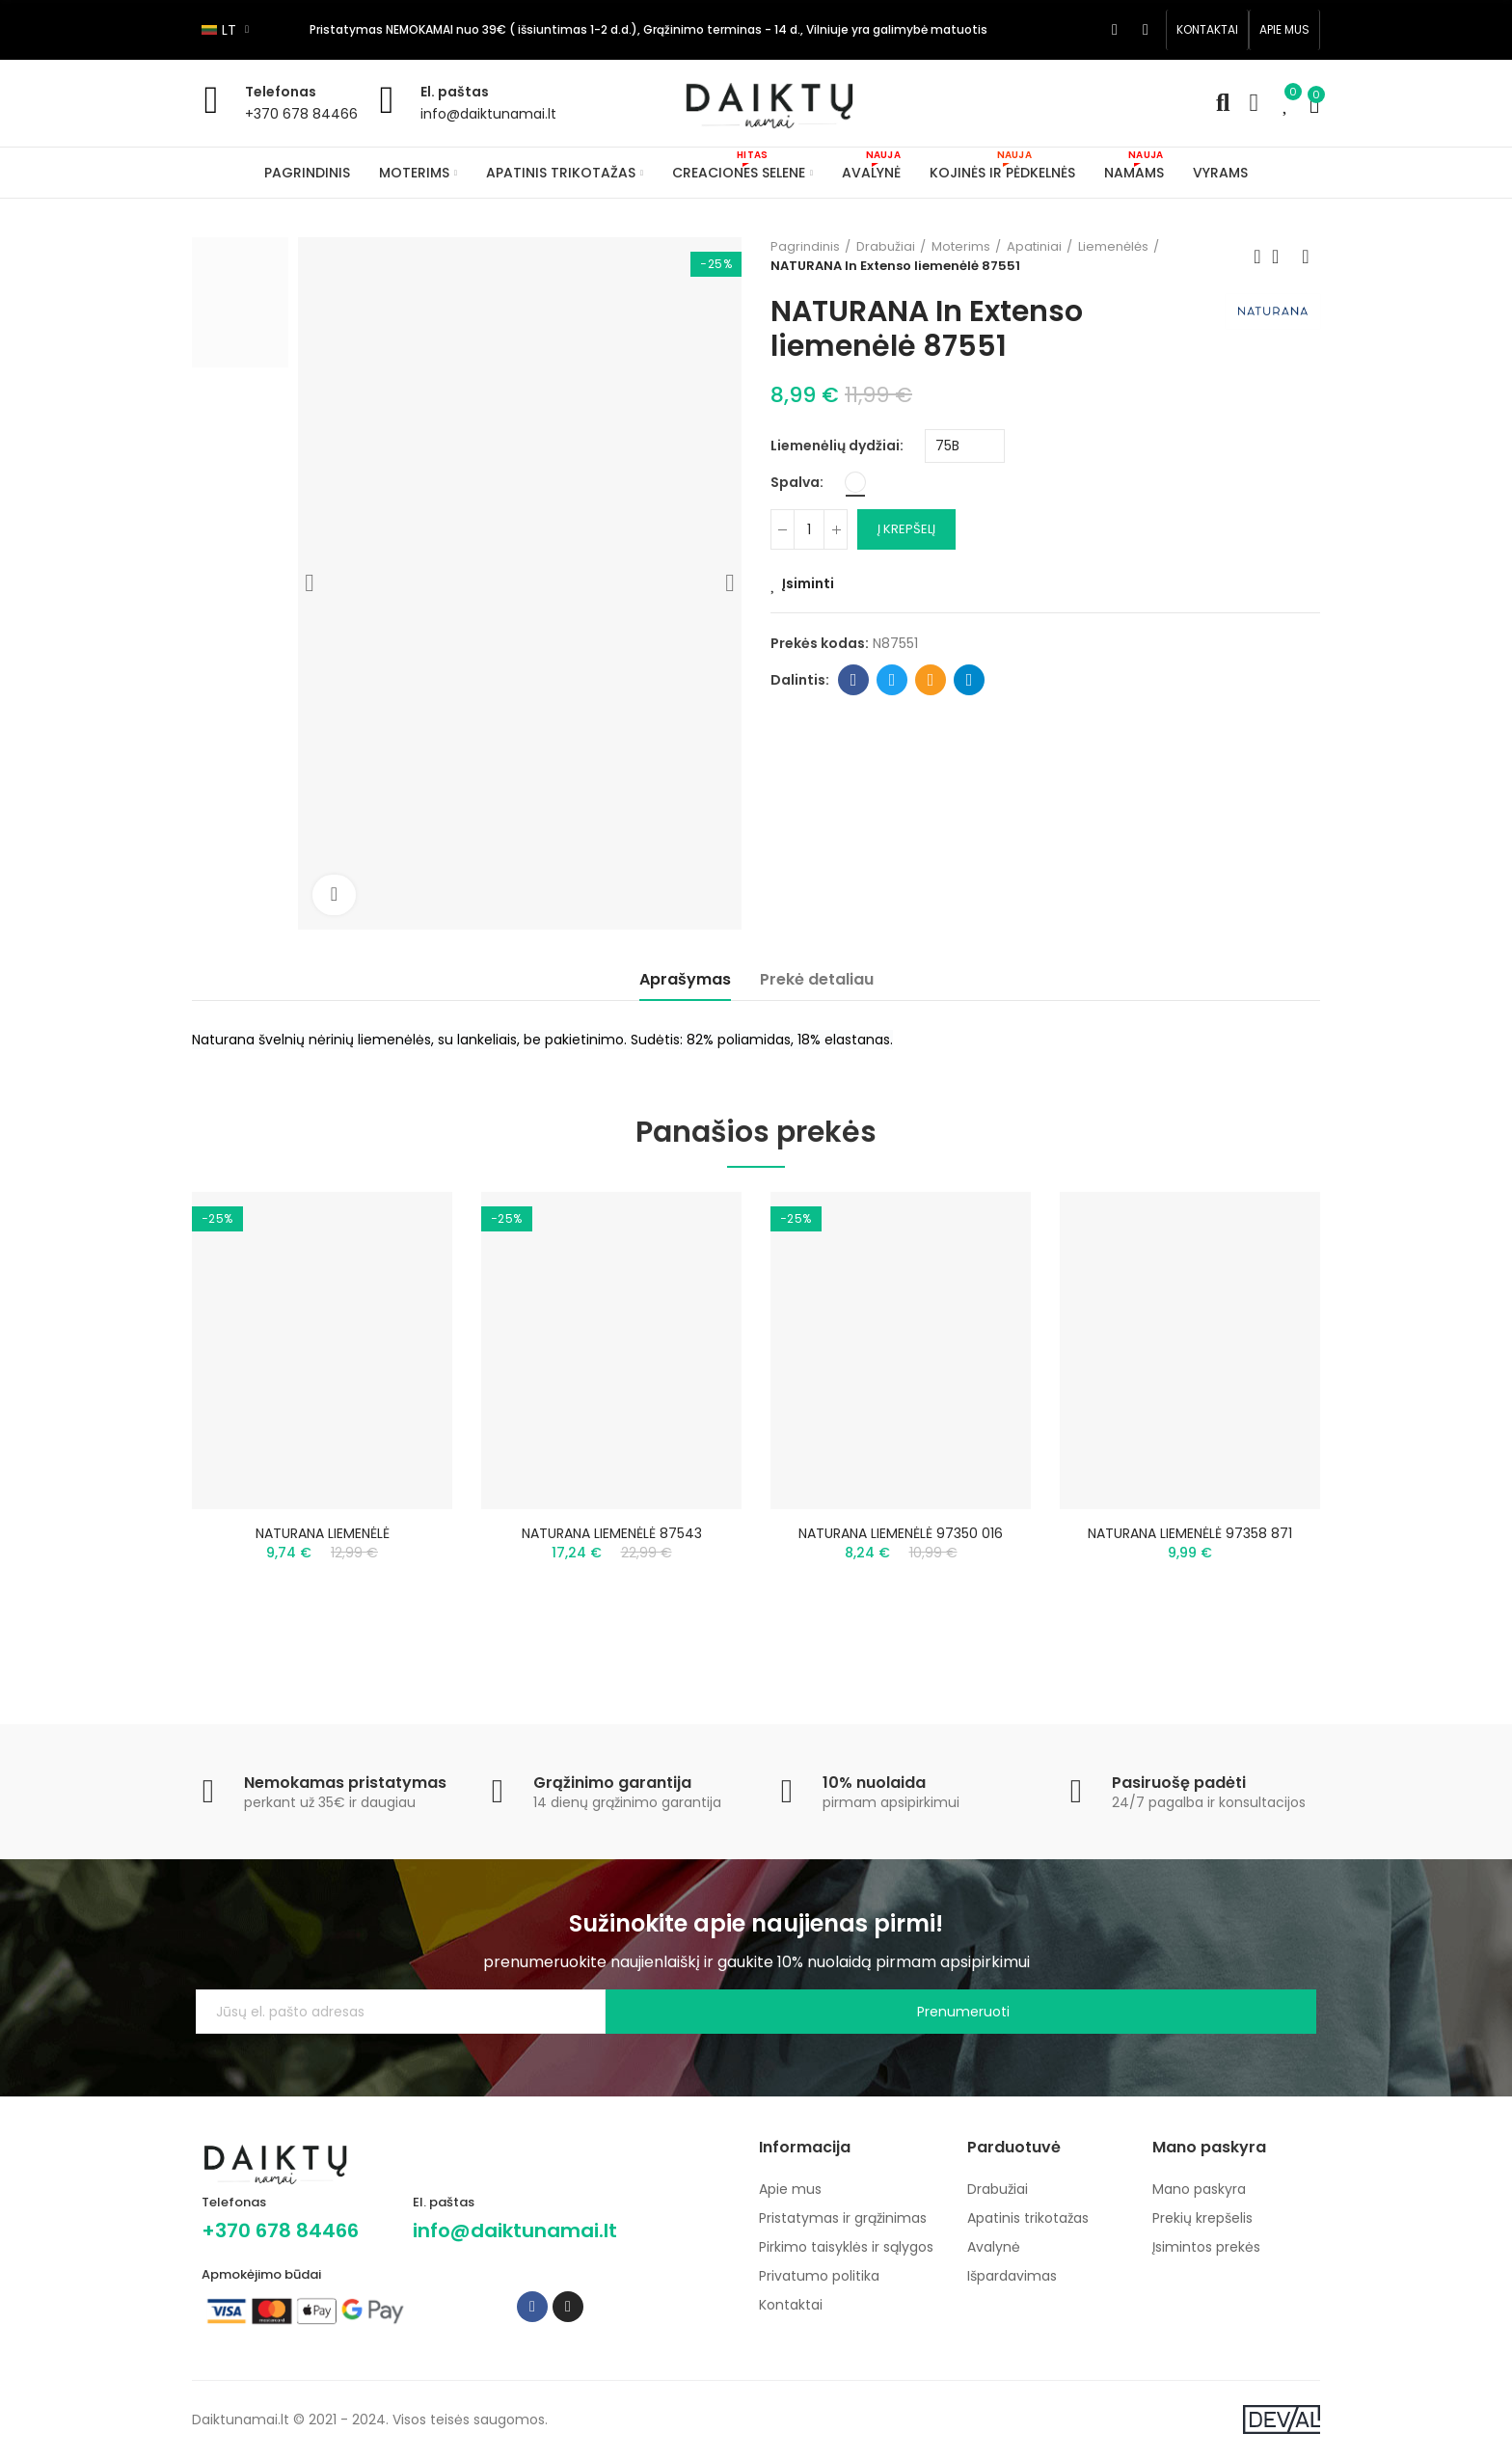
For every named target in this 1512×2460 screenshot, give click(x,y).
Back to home (1281, 256)
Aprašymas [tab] (685, 979)
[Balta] (855, 482)
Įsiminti (808, 583)
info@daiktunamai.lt (488, 113)
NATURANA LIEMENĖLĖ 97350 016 (900, 1533)
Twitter (892, 679)
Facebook (853, 679)
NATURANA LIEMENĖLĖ (323, 1533)
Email (931, 679)
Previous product (1257, 256)
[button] (1207, 30)
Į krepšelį (906, 529)
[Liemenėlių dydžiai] (965, 446)
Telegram (969, 679)
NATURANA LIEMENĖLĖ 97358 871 (1190, 1533)
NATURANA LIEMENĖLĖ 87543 (612, 1533)
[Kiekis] (809, 529)
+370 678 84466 (301, 113)
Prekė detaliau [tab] (817, 979)
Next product (1305, 256)
